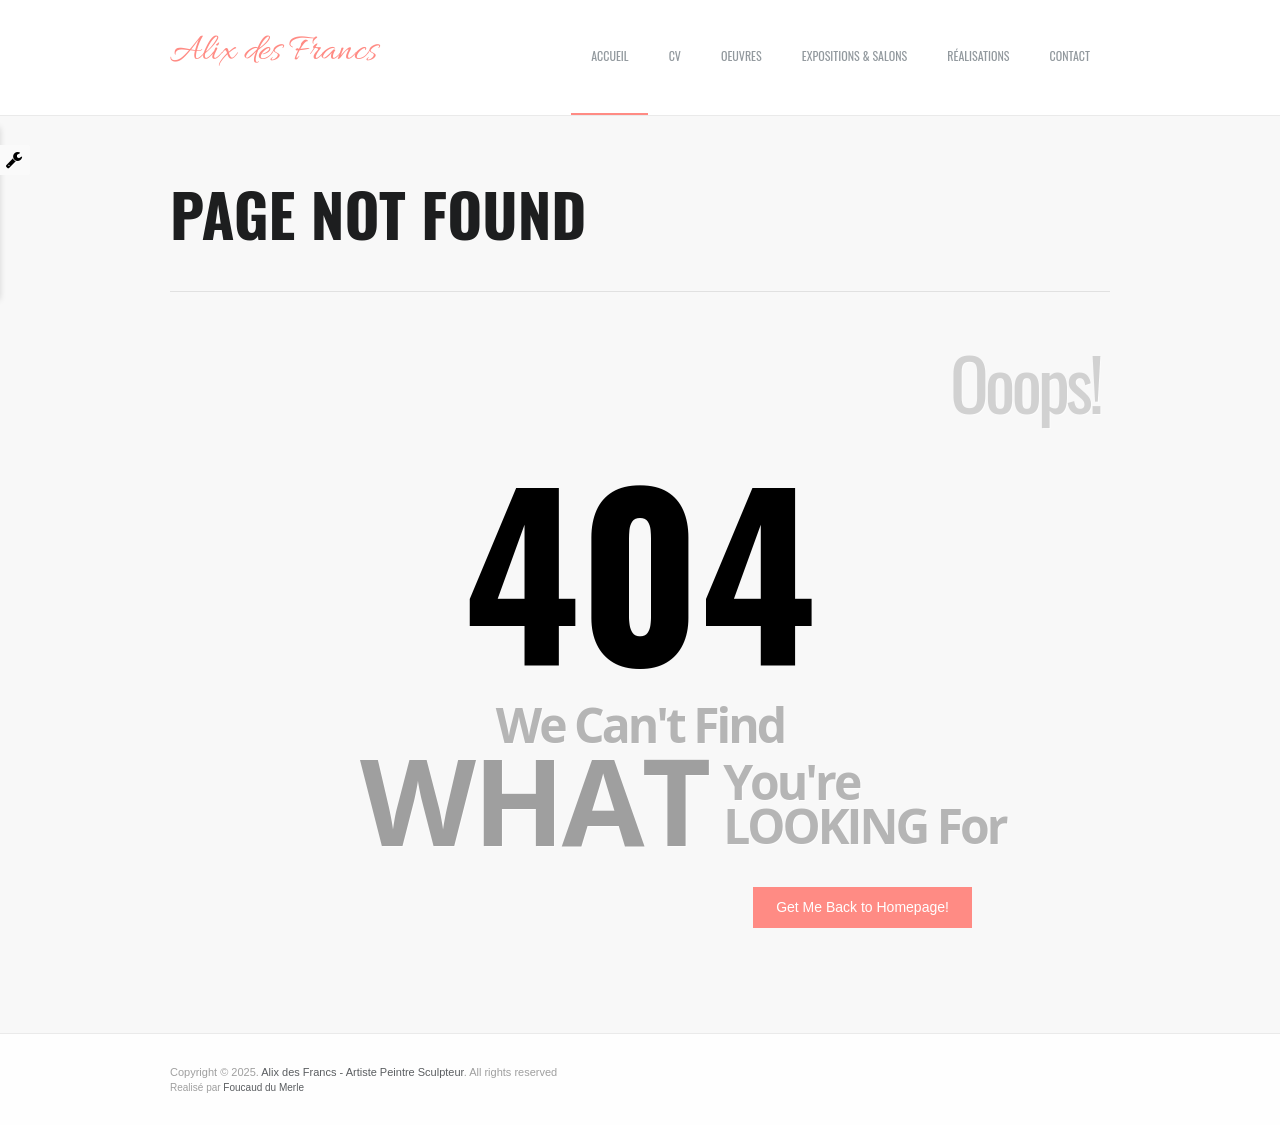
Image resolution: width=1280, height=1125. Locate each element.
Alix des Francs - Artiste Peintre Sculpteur (362, 1072)
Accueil (609, 55)
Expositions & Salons (854, 55)
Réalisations (978, 55)
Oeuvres (741, 55)
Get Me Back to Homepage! (862, 907)
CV (675, 55)
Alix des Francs (273, 52)
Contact (1070, 55)
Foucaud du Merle (263, 1087)
